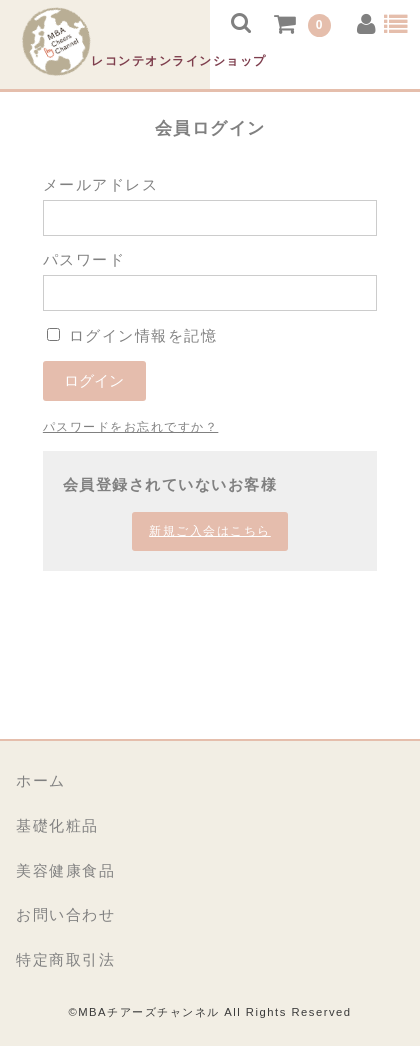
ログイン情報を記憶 (132, 335)
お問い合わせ (65, 914)
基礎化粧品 (57, 825)
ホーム (41, 780)
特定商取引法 (65, 959)
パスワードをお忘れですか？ (131, 427)
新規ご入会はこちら (210, 531)
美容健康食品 (65, 870)
